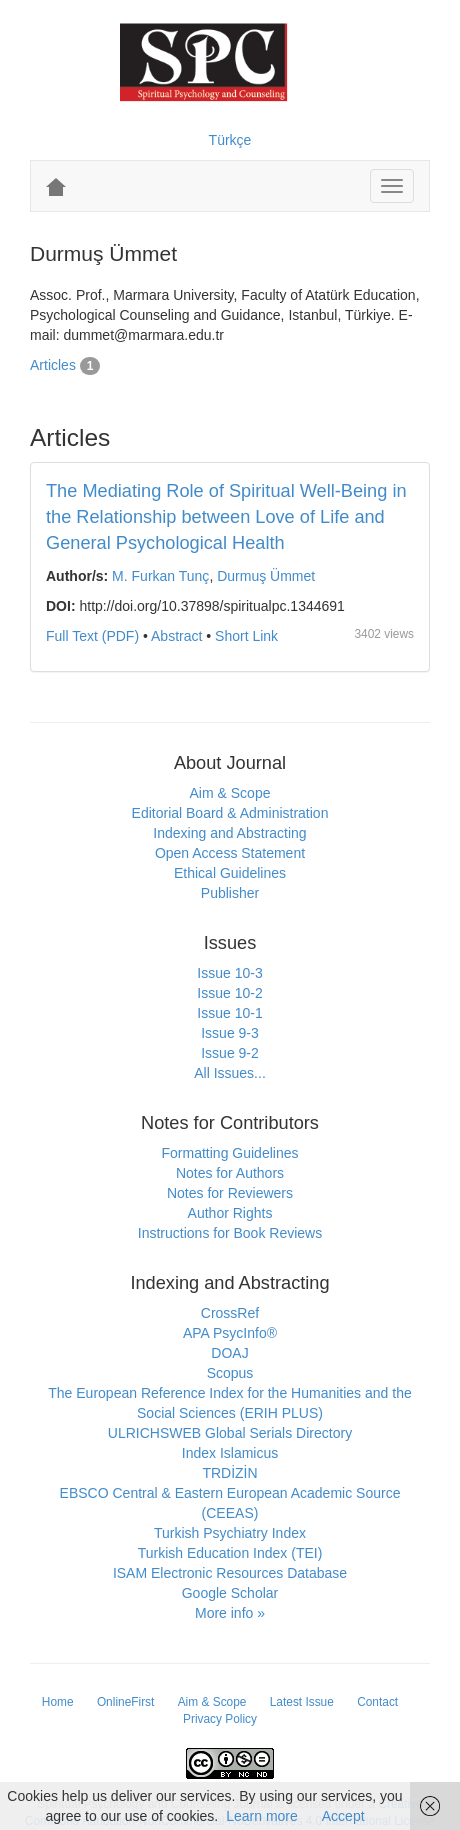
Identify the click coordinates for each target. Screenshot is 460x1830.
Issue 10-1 (229, 1013)
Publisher (230, 893)
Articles (53, 365)
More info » (230, 1613)
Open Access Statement (230, 853)
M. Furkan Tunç (160, 576)
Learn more (262, 1816)
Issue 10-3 (229, 973)
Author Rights (230, 1213)
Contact (377, 1702)
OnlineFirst (126, 1702)
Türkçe (230, 140)
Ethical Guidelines (230, 873)
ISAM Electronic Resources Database (230, 1573)
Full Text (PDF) (92, 636)
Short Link (246, 636)
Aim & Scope (230, 793)
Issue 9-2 (230, 1053)
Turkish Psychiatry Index (230, 1533)
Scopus (230, 1373)
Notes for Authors (230, 1173)
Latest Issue (302, 1702)
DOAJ (229, 1353)
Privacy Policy (220, 1719)
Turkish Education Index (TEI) (230, 1553)
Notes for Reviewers (230, 1193)
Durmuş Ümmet (266, 576)
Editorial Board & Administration (230, 813)
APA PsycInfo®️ (230, 1333)
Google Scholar (230, 1593)
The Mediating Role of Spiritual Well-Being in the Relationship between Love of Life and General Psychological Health (226, 517)
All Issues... (230, 1073)
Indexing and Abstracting (229, 833)
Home (58, 1702)
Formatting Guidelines (230, 1153)
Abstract (176, 636)
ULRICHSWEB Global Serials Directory (230, 1433)
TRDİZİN (229, 1473)
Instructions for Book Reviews (230, 1233)
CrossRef (230, 1313)
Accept (343, 1816)
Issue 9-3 (230, 1033)
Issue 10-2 (229, 993)
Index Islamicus (230, 1453)
